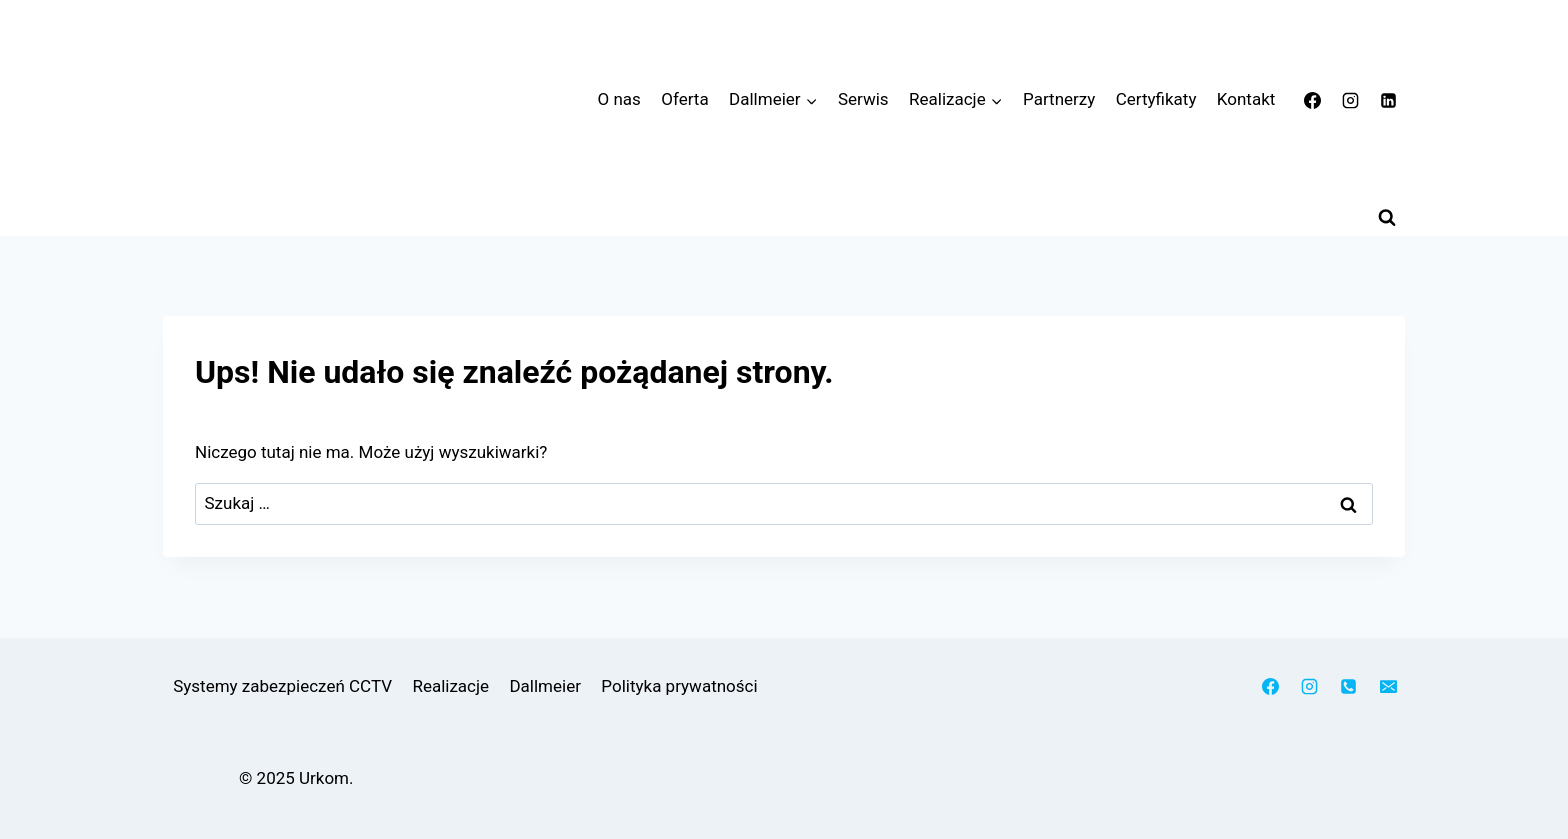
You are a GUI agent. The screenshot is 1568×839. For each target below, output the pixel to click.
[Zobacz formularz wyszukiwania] (1387, 218)
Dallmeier (545, 686)
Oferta (684, 99)
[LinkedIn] (1388, 100)
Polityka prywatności (679, 686)
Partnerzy (1059, 99)
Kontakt (1246, 99)
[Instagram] (1350, 100)
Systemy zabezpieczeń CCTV (282, 686)
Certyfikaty (1156, 99)
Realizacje (450, 686)
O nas (619, 99)
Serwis (863, 99)
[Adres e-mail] (1388, 686)
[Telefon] (1349, 686)
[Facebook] (1313, 100)
